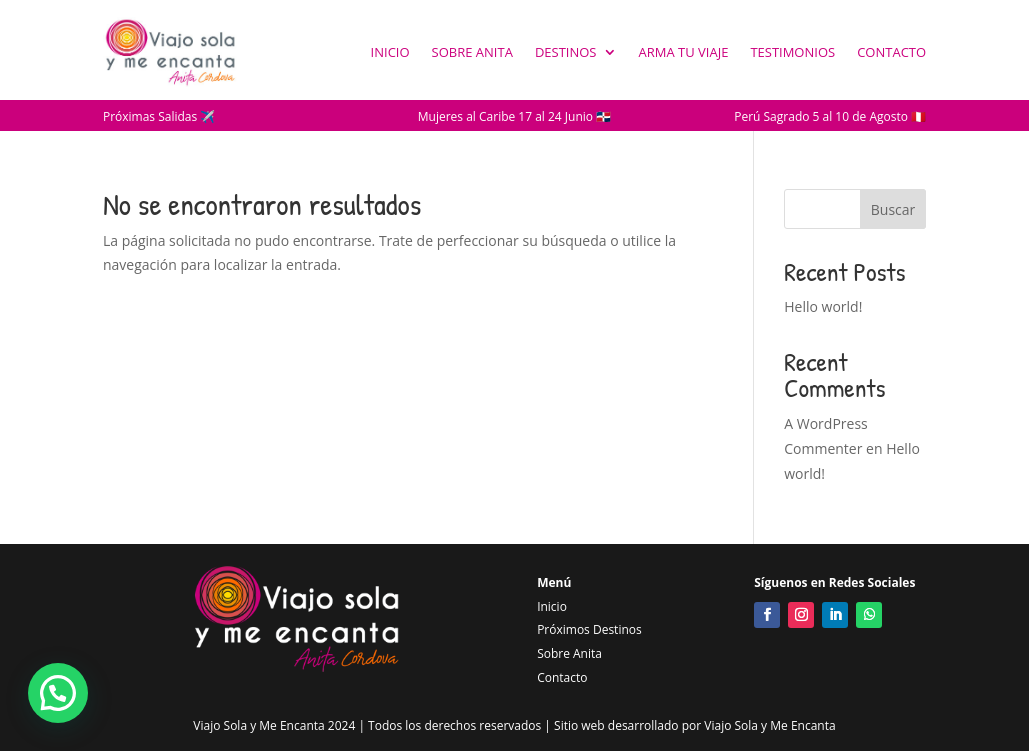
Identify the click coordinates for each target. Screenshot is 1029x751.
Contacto (891, 52)
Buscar (893, 209)
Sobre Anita (472, 52)
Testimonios (792, 52)
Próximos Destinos (589, 629)
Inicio (390, 52)
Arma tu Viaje (684, 52)
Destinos (566, 52)
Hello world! (823, 306)
